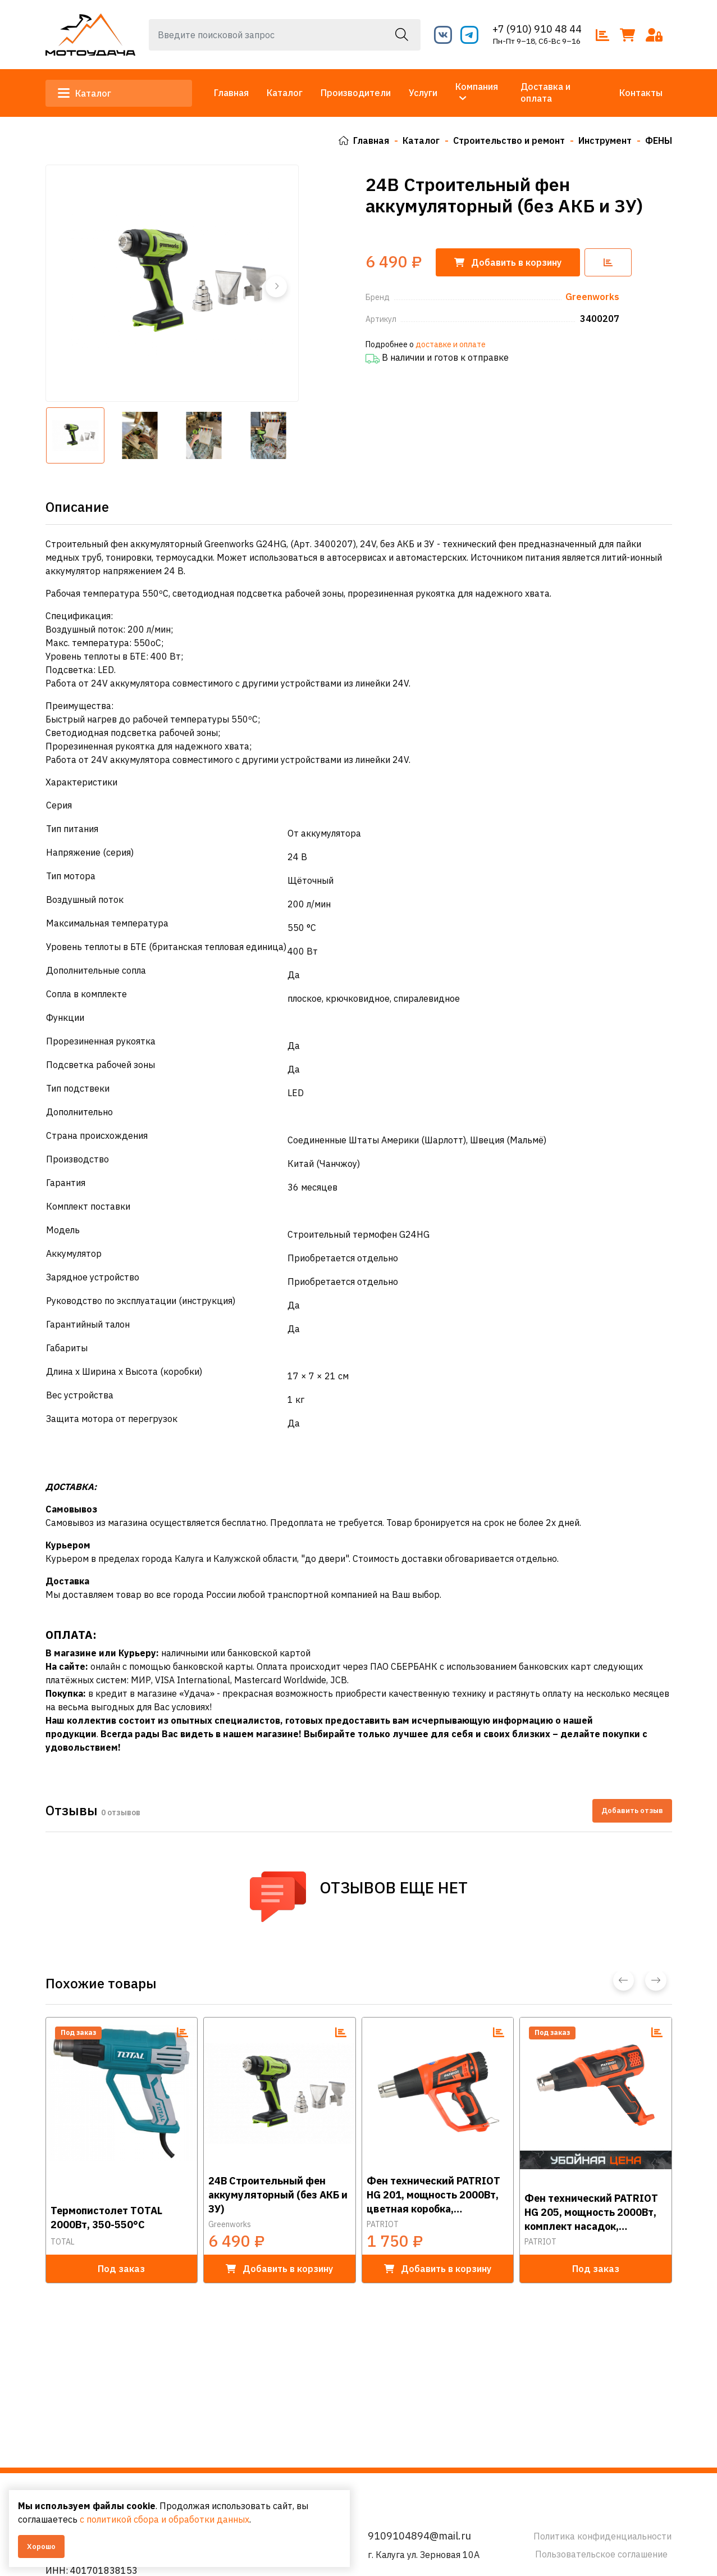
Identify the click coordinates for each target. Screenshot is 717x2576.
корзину (508, 261)
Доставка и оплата (545, 92)
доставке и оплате (450, 344)
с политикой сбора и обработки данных (164, 2519)
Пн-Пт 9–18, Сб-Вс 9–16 (537, 41)
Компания (476, 86)
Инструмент (605, 140)
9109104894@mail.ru (419, 2535)
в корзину (279, 2268)
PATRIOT (383, 2224)
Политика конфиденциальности (602, 2536)
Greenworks (229, 2224)
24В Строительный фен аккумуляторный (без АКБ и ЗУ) (278, 2194)
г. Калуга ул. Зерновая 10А (423, 2554)
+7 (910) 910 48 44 (537, 28)
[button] (276, 286)
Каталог (85, 93)
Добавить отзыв (632, 1810)
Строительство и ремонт (509, 140)
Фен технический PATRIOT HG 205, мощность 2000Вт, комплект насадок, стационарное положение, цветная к (591, 2211)
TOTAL (63, 2241)
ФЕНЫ (658, 140)
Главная (231, 92)
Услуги (423, 92)
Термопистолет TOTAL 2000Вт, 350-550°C (106, 2217)
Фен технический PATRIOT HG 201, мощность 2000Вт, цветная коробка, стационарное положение (433, 2194)
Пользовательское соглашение (601, 2554)
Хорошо (41, 2546)
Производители (356, 92)
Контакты (641, 92)
